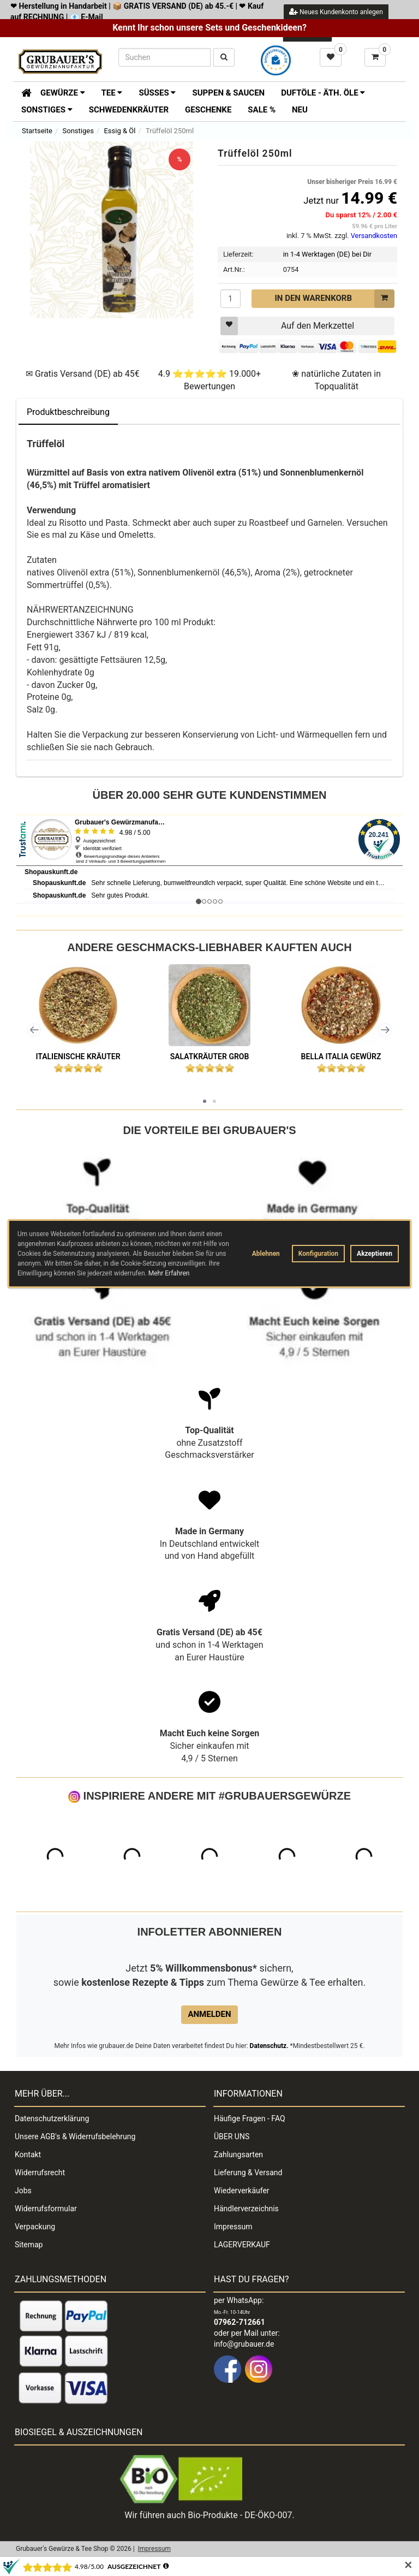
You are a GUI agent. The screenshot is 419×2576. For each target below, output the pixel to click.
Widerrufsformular (46, 2208)
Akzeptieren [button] (374, 1253)
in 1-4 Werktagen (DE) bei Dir (327, 254)
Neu (300, 110)
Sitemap (29, 2244)
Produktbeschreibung (68, 412)
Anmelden (209, 2014)
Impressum (233, 2226)
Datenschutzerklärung (52, 2118)
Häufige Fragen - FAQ (249, 2118)
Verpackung (35, 2226)
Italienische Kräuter (77, 1056)
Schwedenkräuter (129, 110)
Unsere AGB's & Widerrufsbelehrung (75, 2136)
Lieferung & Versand (248, 2172)
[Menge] (230, 298)
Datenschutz (268, 2046)
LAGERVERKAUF (242, 2244)
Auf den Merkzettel (287, 326)
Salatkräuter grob (209, 1056)
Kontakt (28, 2154)
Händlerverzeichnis (246, 2208)
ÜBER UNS (231, 2136)
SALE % (262, 110)
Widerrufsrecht (40, 2172)
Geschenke (208, 110)
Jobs (23, 2190)
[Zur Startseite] (22, 92)
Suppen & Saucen (228, 93)
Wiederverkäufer (242, 2190)
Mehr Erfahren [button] (169, 1273)
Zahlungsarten (238, 2154)
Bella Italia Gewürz (341, 1056)
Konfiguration (318, 1253)
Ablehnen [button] (266, 1253)
